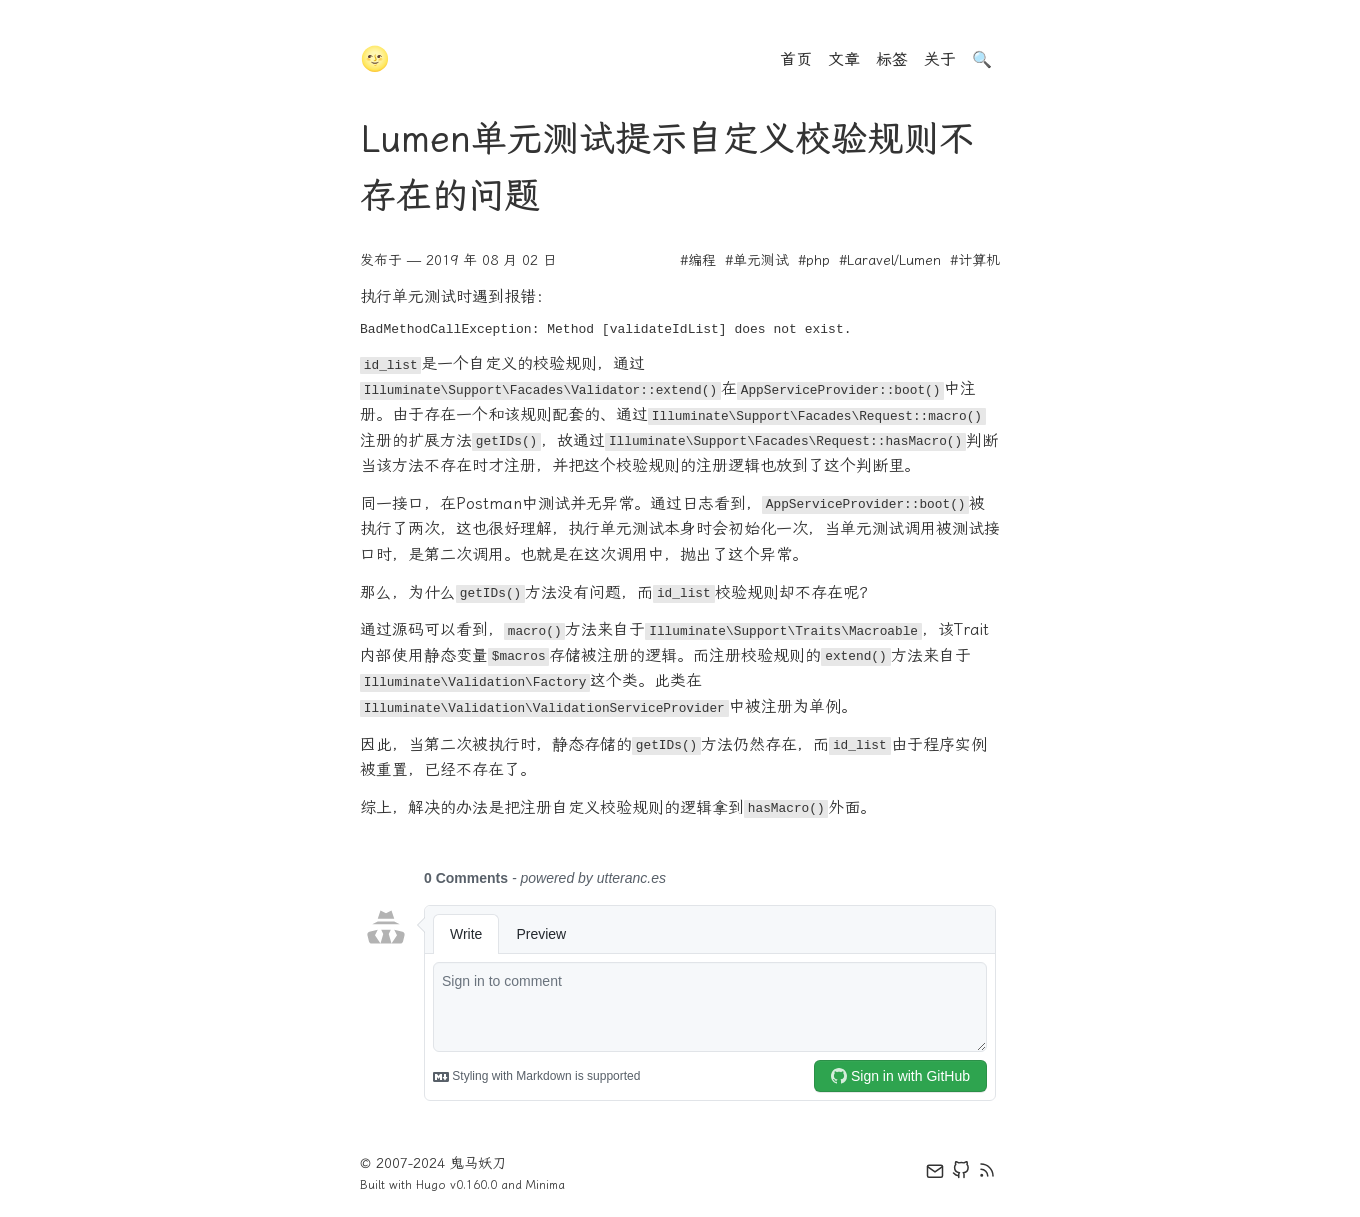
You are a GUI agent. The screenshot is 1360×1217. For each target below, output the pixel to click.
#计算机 (975, 260)
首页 (796, 59)
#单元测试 (757, 260)
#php (814, 260)
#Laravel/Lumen (890, 260)
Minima (545, 1185)
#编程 (698, 260)
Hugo (431, 1185)
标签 (892, 59)
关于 (940, 59)
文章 (844, 59)
